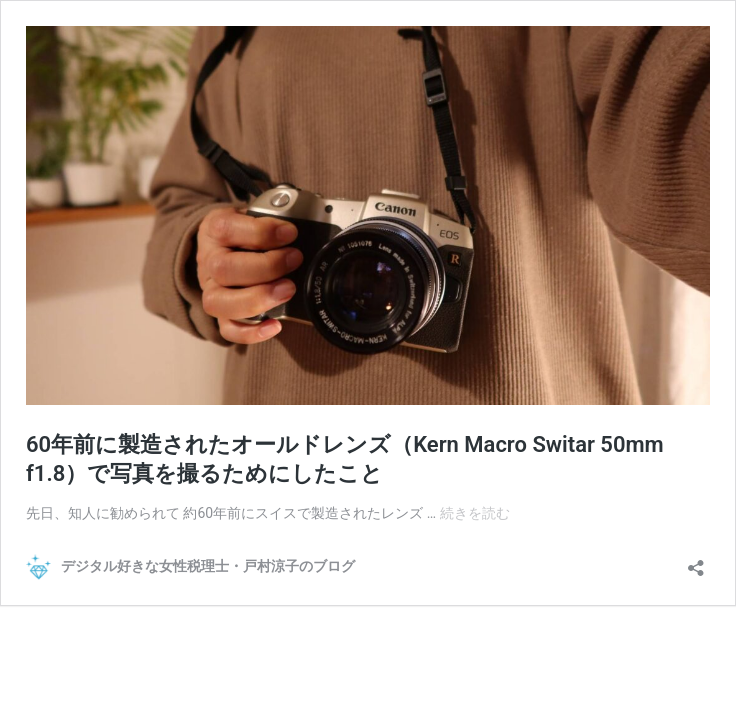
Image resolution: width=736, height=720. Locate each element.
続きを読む (475, 513)
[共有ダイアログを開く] (696, 561)
